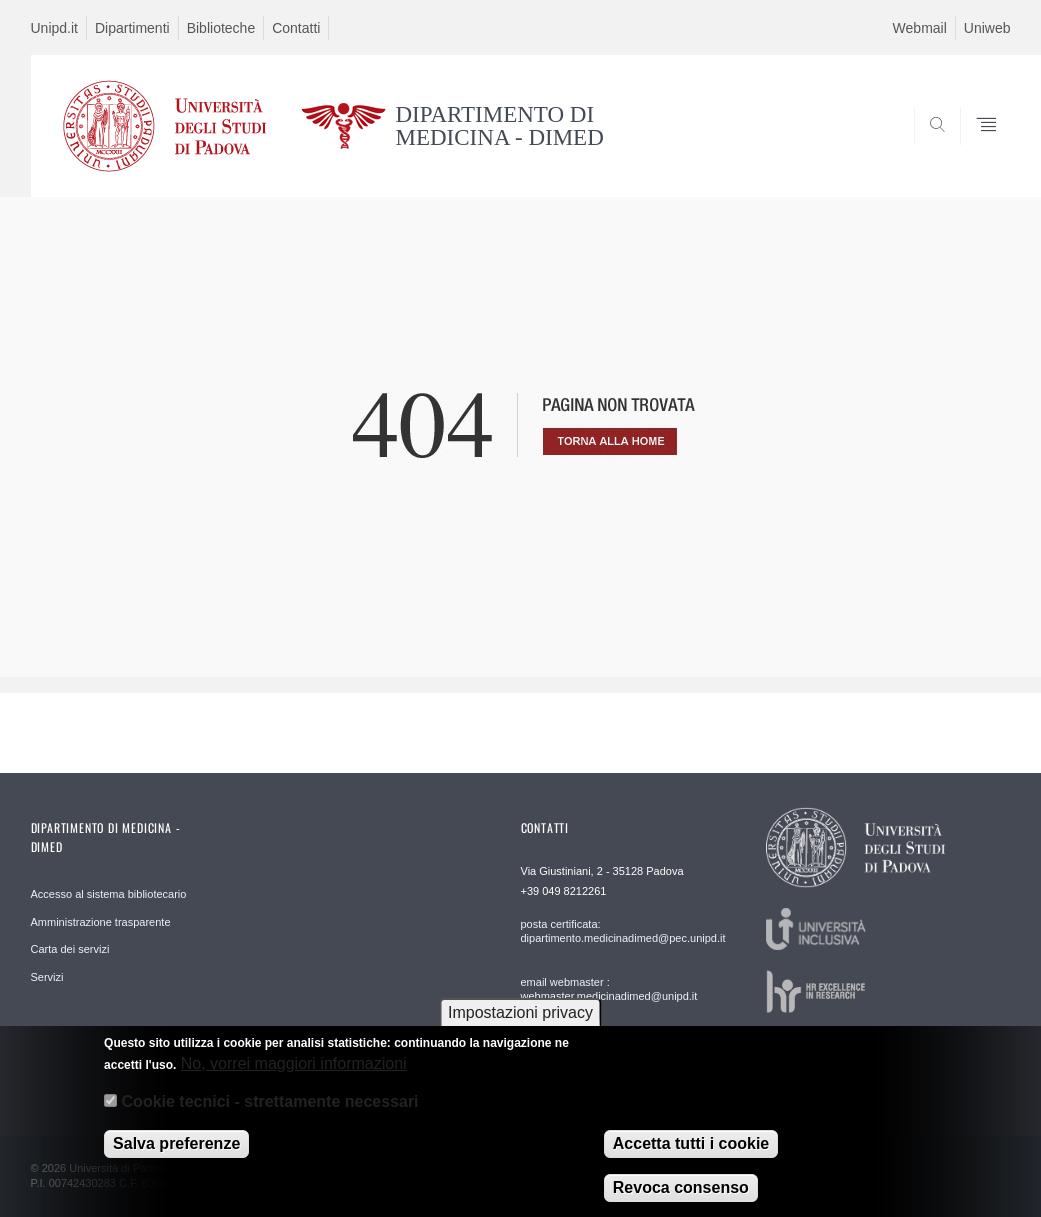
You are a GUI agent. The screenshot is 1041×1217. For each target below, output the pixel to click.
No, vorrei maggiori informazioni (294, 1074)
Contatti (296, 28)
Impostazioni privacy (520, 1023)
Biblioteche (221, 28)
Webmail (920, 28)
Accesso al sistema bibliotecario (109, 894)
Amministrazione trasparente (101, 922)
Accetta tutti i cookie (691, 1154)
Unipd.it (54, 28)
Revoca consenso (681, 1198)
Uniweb (987, 28)
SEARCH (927, 149)
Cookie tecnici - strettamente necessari (270, 1112)
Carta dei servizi (70, 949)
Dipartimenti (132, 28)
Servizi (47, 977)
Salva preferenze (176, 1154)
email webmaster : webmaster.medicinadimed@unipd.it (609, 989)
